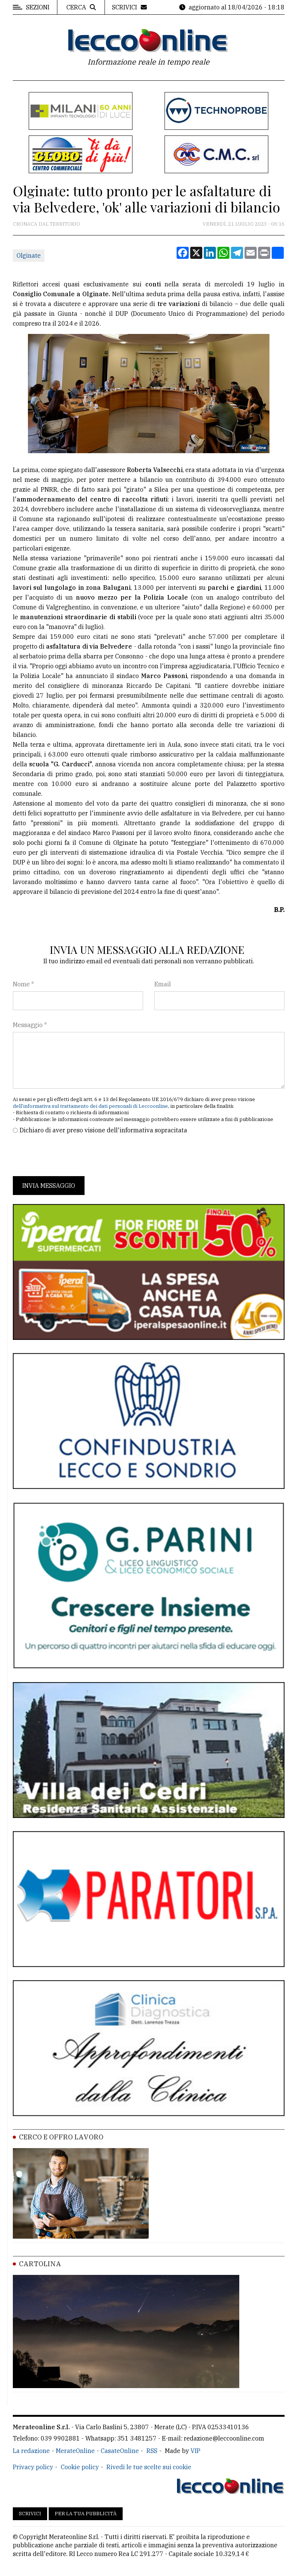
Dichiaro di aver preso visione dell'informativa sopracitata (103, 1130)
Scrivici (30, 2513)
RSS (151, 2451)
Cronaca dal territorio (46, 224)
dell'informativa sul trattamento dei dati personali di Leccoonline (90, 1106)
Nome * (23, 984)
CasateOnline (120, 2451)
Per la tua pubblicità (86, 2513)
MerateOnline (75, 2451)
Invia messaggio (48, 1185)
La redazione (31, 2451)
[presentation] (70, 1155)
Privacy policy (33, 2467)
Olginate (29, 255)
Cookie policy (80, 2467)
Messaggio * (30, 1025)
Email (162, 984)
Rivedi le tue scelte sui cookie (148, 2467)
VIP (195, 2451)
